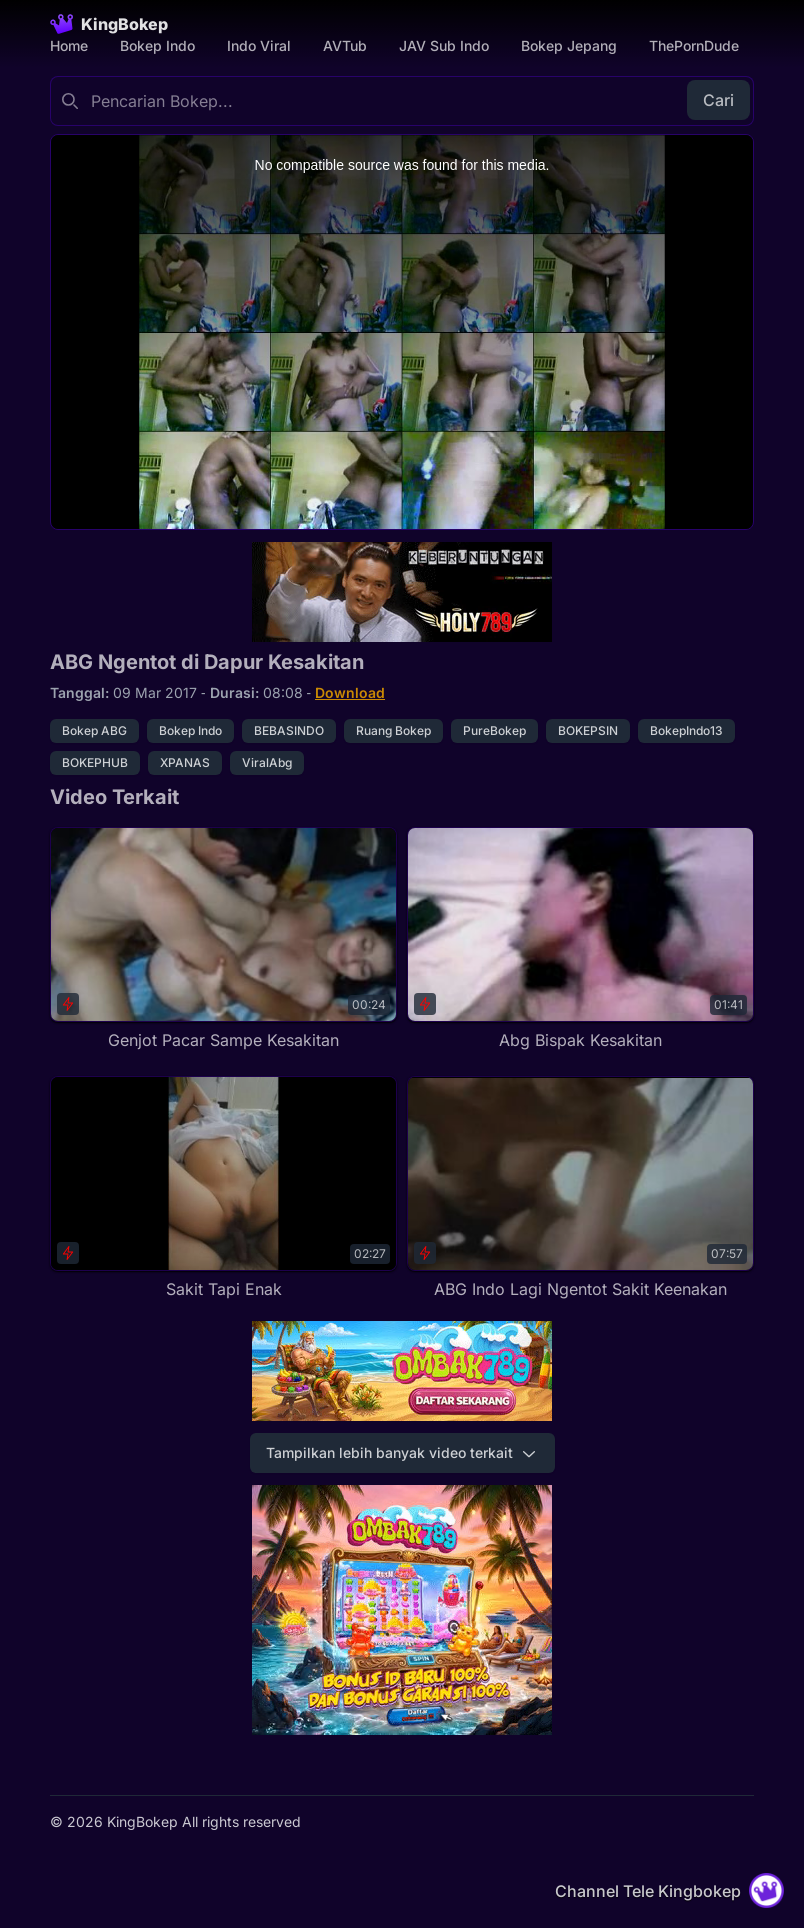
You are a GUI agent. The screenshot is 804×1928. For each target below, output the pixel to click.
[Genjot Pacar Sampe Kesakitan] (223, 939)
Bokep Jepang (569, 45)
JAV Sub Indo (444, 45)
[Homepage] (109, 24)
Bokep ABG (94, 730)
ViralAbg (267, 762)
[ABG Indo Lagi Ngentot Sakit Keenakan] (580, 1188)
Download (350, 692)
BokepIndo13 (686, 730)
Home (69, 45)
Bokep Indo (157, 45)
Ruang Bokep (393, 730)
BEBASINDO (289, 730)
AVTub (345, 45)
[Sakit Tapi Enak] (223, 1188)
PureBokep (494, 730)
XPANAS (185, 762)
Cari (718, 100)
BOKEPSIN (588, 730)
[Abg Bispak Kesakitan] (580, 939)
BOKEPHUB (95, 762)
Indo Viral (259, 45)
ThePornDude (694, 45)
